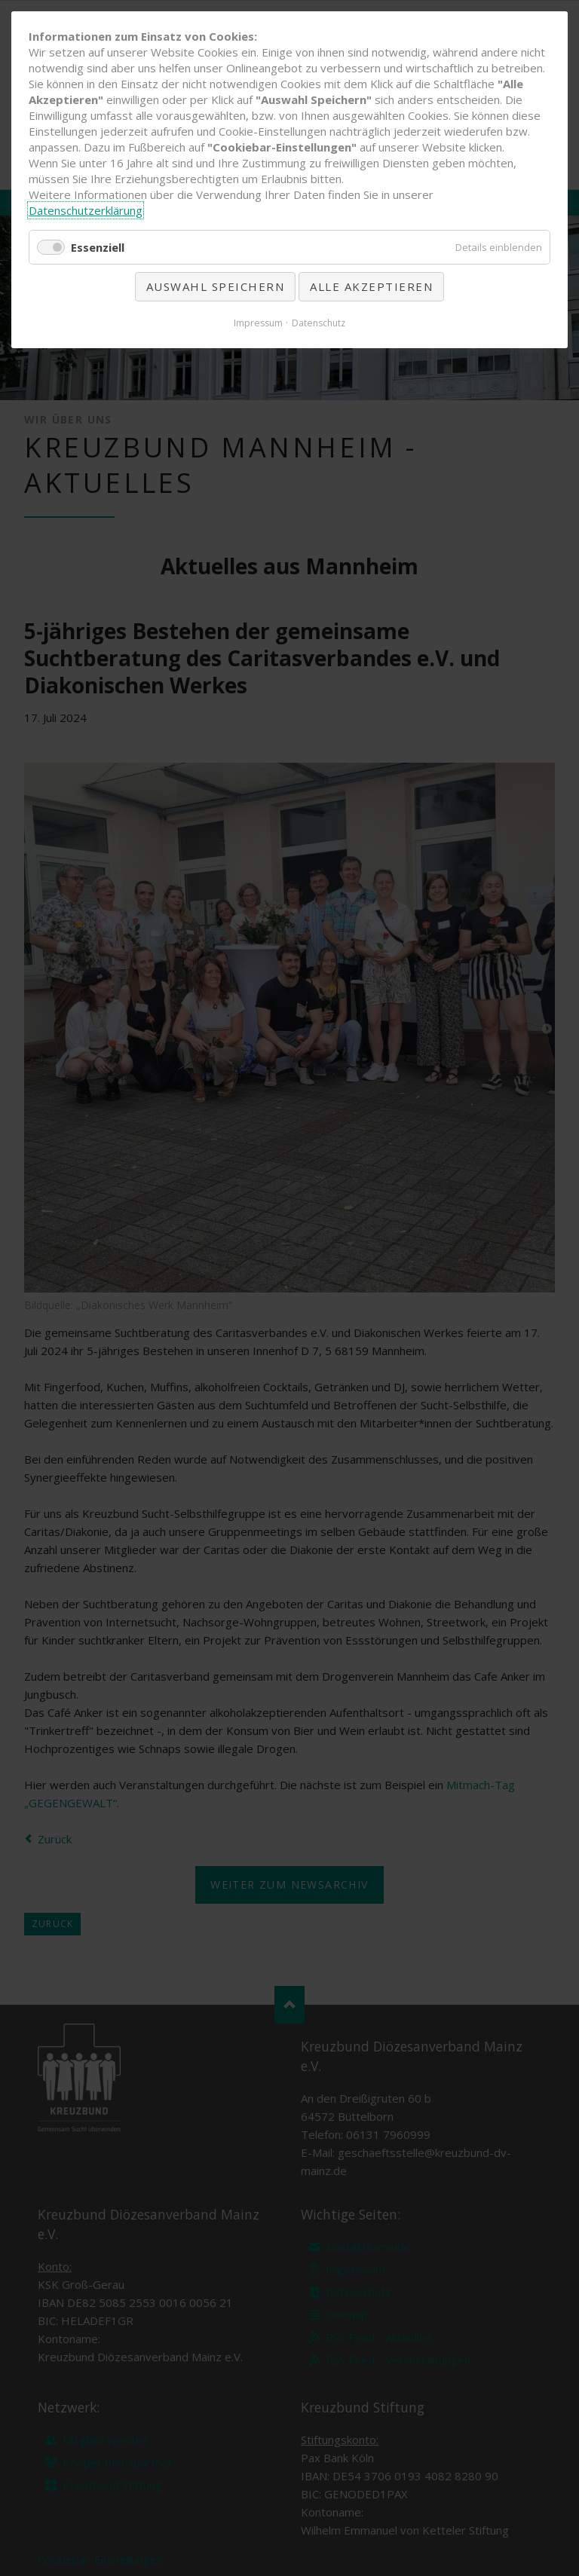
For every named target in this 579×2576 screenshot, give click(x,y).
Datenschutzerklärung (85, 210)
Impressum (258, 323)
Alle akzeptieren (371, 286)
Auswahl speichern (215, 286)
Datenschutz (318, 323)
